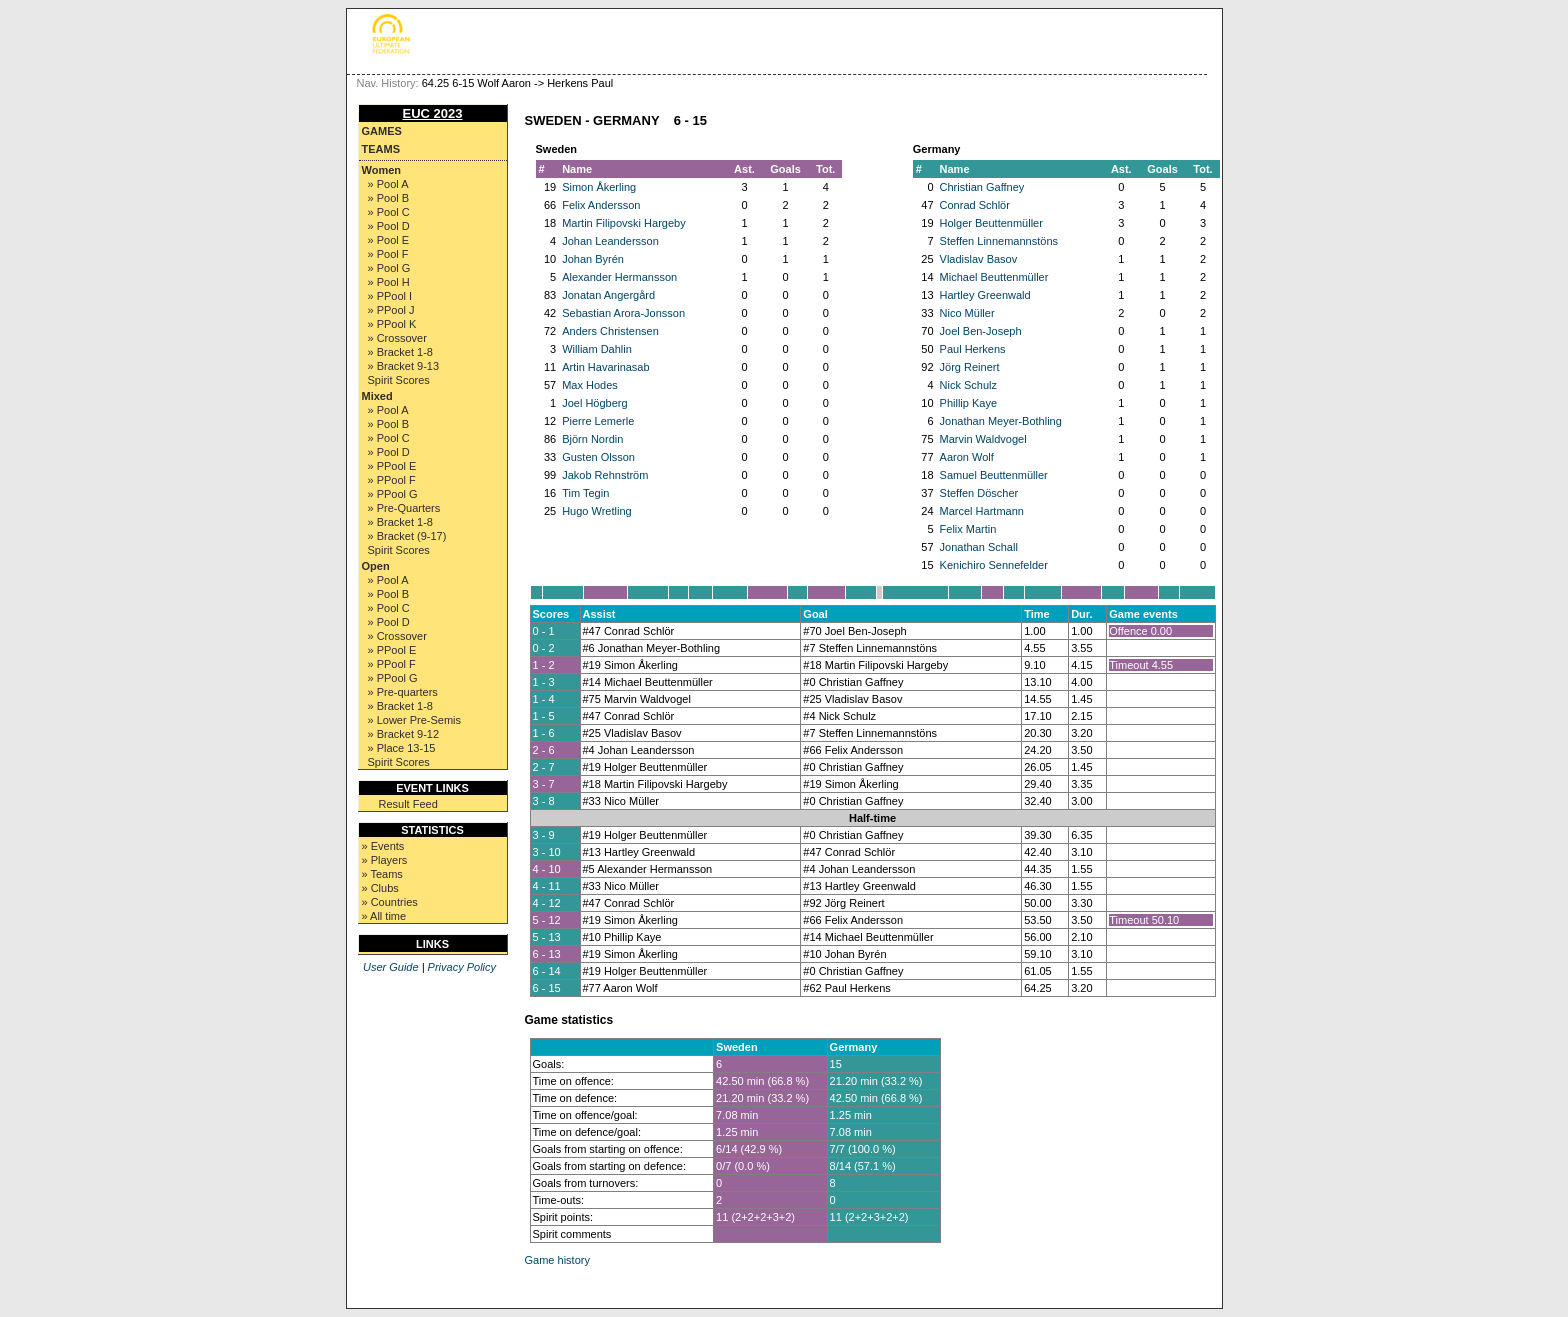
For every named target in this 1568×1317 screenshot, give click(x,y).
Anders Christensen (610, 331)
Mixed (377, 396)
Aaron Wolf (967, 457)
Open (376, 566)
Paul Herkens (973, 349)
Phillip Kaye (968, 403)
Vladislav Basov (979, 259)
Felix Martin (968, 529)
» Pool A (388, 184)
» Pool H (389, 282)
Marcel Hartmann (982, 511)
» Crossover (397, 338)
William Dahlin (597, 349)
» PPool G (393, 494)
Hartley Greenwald (985, 295)
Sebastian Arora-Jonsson (623, 313)
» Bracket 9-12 (404, 734)
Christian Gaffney (982, 187)
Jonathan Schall (979, 547)
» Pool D (389, 226)
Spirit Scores (399, 380)
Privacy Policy (462, 967)
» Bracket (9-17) (407, 536)
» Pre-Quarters (404, 508)
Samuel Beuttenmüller (994, 475)
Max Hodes (590, 385)
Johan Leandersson (610, 241)
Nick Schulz (968, 385)
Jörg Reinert (970, 367)
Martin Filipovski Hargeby (623, 223)
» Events (383, 846)
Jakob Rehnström (605, 475)
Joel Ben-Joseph (981, 331)
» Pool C (389, 212)
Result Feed (408, 804)
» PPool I (390, 296)
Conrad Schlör (975, 205)
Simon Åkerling (599, 187)
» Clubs (380, 888)
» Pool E (389, 240)
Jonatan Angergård (608, 295)
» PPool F (392, 480)
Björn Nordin (592, 439)
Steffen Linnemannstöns (999, 241)
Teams (381, 149)
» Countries (390, 902)
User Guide (391, 967)
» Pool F (388, 254)
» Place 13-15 (402, 748)
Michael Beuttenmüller (994, 277)
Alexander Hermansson (619, 277)
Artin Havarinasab (605, 367)
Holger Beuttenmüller (991, 223)
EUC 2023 (433, 113)
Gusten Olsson (598, 457)
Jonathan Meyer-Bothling (1001, 421)
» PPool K (392, 324)
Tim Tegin (585, 493)
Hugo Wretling (597, 511)
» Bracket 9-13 (404, 366)
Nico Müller (967, 313)
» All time (384, 916)
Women (382, 170)
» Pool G (389, 268)
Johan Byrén (593, 259)
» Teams (382, 874)
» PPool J (391, 310)
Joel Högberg (594, 403)
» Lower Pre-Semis (415, 720)
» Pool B (389, 198)
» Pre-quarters (403, 692)
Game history (557, 1260)
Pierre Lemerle (598, 421)
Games (382, 131)
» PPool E (392, 466)
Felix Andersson (601, 205)
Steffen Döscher (979, 493)
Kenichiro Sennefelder (994, 565)
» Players (385, 860)
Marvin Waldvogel (983, 439)
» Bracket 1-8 (400, 352)
